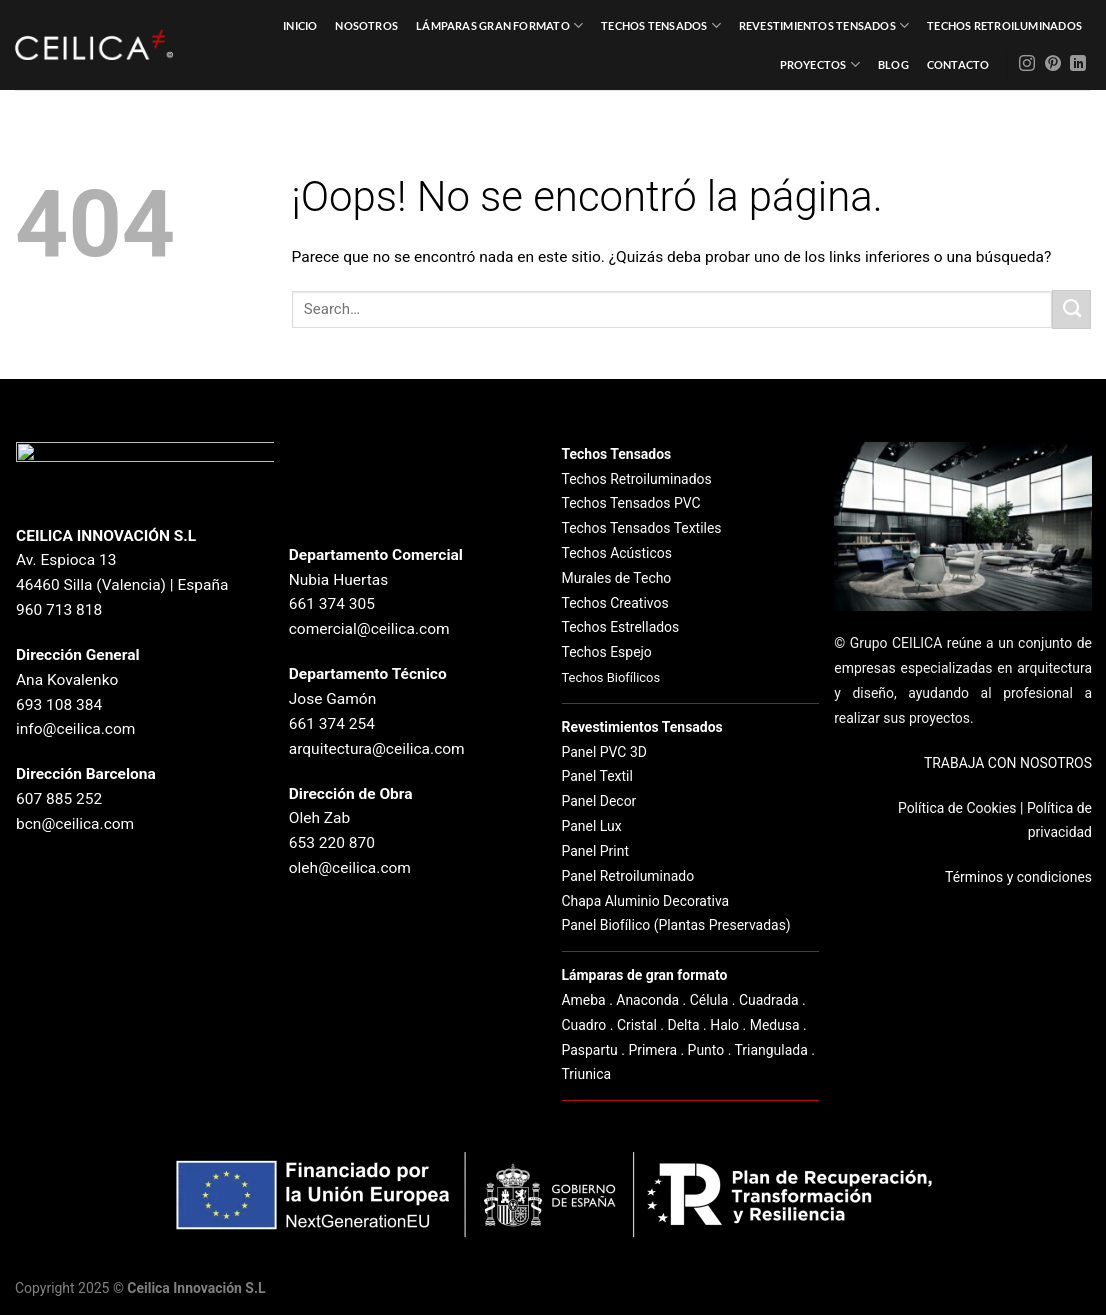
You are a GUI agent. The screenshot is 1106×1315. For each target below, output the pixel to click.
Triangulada (771, 1050)
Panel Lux (592, 826)
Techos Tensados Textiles (642, 528)
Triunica (587, 1074)
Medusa (775, 1025)
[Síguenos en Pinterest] (1053, 64)
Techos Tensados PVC (631, 503)
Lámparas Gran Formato (499, 25)
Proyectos (820, 64)
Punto (706, 1050)
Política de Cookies (957, 808)
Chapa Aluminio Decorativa (646, 901)
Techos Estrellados (621, 627)
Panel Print (595, 851)
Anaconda (647, 1000)
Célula (709, 1000)
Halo (724, 1025)
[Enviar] (1071, 309)
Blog (893, 64)
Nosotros (366, 25)
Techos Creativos (615, 603)
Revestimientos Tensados (824, 25)
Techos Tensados (661, 25)
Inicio (300, 25)
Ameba (584, 1000)
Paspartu (590, 1050)
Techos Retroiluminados (1004, 25)
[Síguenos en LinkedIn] (1078, 64)
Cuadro (584, 1025)
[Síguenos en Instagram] (1027, 64)
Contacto (958, 64)
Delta (683, 1025)
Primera (652, 1050)
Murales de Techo (617, 578)
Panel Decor (599, 801)
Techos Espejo (607, 652)
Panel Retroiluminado (628, 876)
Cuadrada (769, 1000)
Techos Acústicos (617, 553)
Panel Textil (597, 776)
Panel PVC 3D (604, 752)
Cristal (637, 1025)
